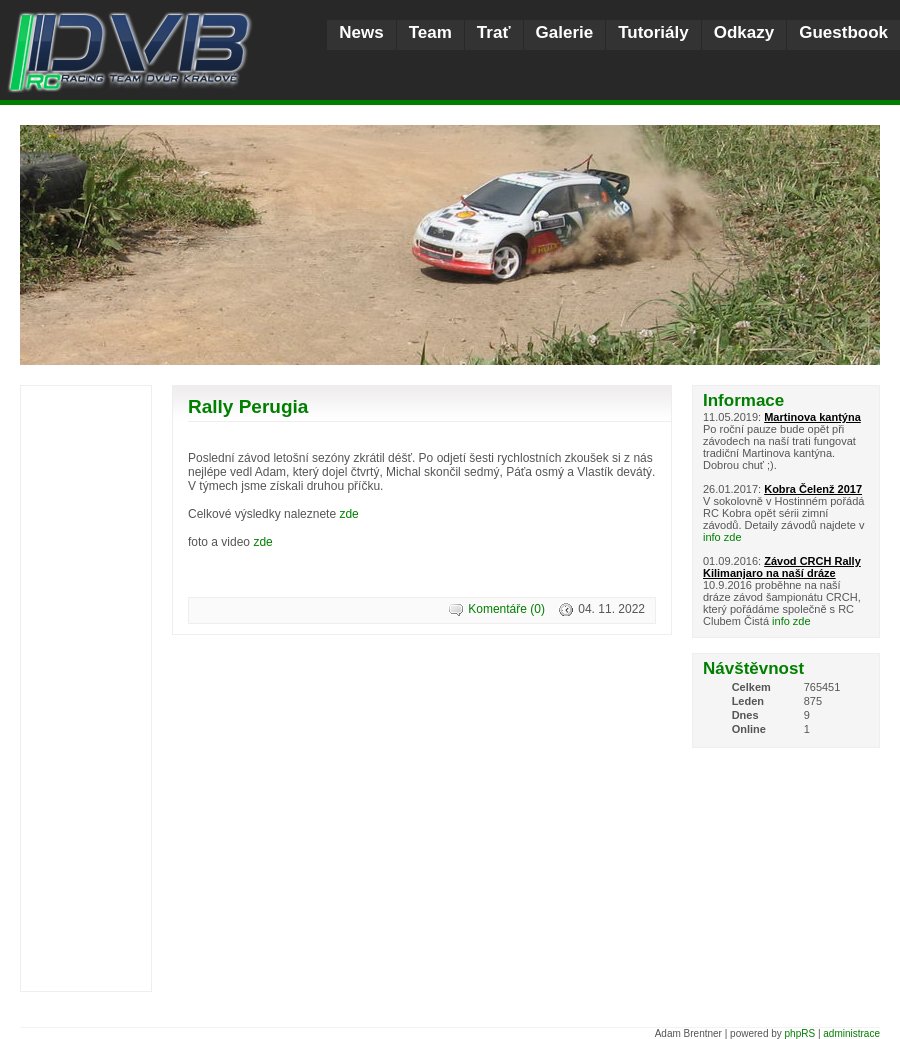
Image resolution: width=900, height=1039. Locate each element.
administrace (851, 1033)
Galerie (565, 32)
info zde (722, 537)
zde (348, 514)
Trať (494, 32)
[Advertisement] (86, 691)
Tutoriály (653, 32)
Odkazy (744, 32)
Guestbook (843, 32)
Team (430, 32)
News (361, 32)
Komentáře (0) (506, 609)
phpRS (800, 1033)
